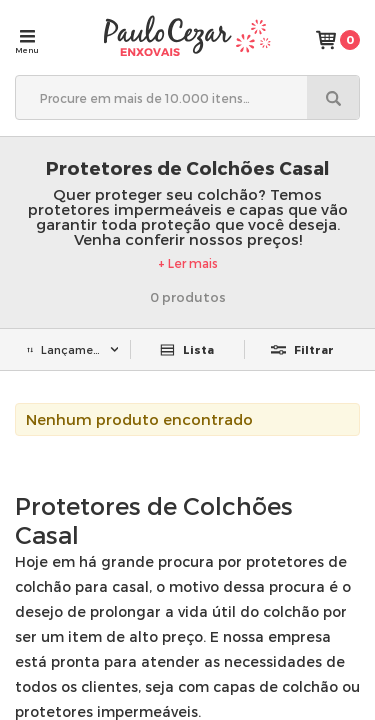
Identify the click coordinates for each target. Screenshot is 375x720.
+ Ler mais (188, 263)
